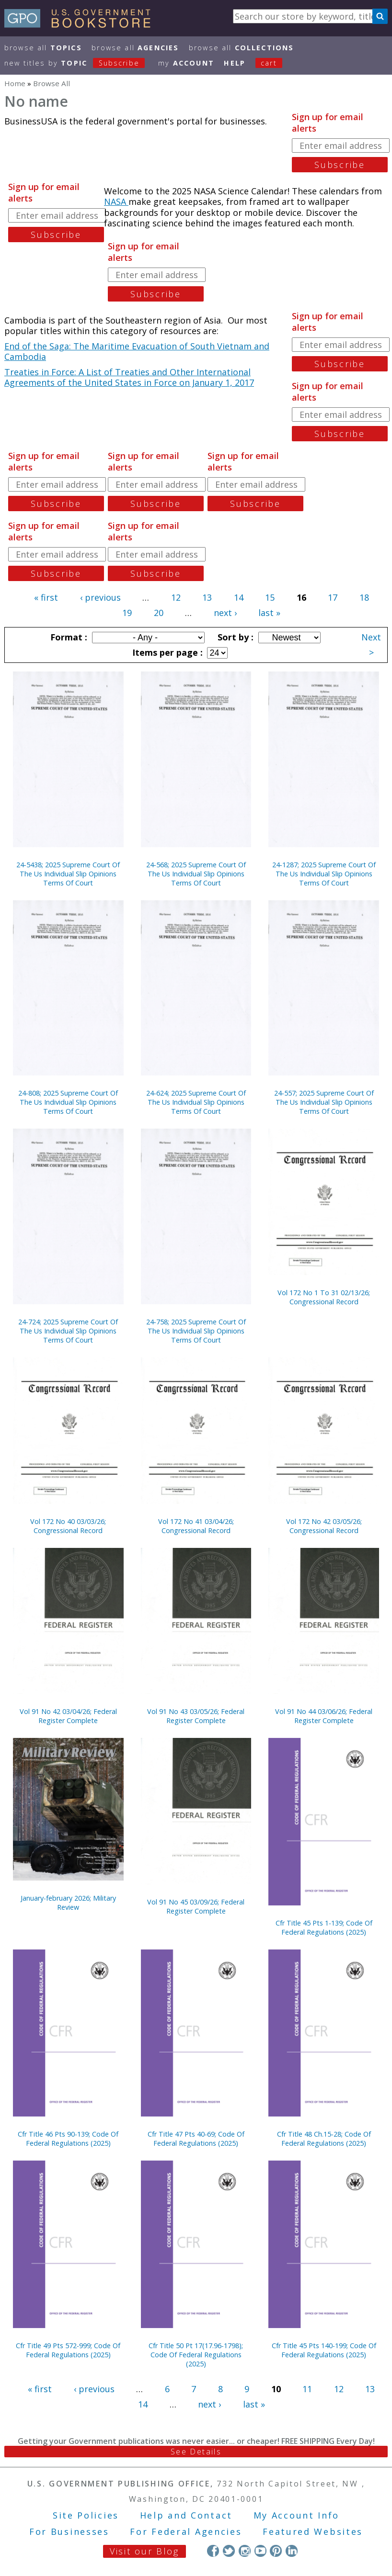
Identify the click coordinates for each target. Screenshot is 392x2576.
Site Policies (86, 2515)
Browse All (43, 47)
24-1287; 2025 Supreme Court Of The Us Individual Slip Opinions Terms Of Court (324, 873)
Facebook (213, 2551)
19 (127, 612)
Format (67, 637)
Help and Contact (186, 2515)
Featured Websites (313, 2531)
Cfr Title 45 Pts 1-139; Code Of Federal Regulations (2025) (324, 1927)
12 (176, 597)
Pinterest (276, 2551)
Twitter (229, 2551)
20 (158, 612)
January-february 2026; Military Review (68, 1902)
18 (364, 597)
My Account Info (297, 2515)
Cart (269, 62)
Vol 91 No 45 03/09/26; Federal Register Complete (195, 1906)
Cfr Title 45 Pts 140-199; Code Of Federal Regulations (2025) (324, 2350)
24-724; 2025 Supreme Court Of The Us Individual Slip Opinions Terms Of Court (68, 1330)
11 (307, 2389)
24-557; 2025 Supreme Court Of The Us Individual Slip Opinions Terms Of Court (324, 1102)
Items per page (166, 652)
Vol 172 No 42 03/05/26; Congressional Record (324, 1526)
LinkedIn (292, 2551)
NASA (116, 201)
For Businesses (69, 2531)
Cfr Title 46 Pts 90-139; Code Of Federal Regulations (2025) (68, 2138)
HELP (234, 62)
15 (270, 597)
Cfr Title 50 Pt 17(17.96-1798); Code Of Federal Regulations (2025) (196, 2354)
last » (269, 612)
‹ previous (100, 597)
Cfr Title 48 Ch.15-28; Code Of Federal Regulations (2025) (324, 2138)
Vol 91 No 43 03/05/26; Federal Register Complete (195, 1716)
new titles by (79, 62)
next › (225, 612)
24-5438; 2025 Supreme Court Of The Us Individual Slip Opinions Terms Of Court (68, 873)
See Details (196, 2451)
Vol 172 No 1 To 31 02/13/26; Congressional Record (323, 1297)
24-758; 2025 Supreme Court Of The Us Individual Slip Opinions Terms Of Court (196, 1330)
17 (332, 597)
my (186, 62)
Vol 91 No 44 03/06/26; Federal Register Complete (323, 1716)
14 (238, 597)
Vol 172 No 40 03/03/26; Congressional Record (68, 1526)
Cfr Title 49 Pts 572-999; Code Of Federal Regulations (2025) (68, 2350)
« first (46, 597)
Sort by (234, 637)
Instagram (245, 2551)
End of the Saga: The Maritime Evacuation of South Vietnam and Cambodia (136, 351)
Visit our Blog (144, 2551)
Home (14, 83)
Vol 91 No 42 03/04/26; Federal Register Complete (68, 1716)
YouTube (260, 2551)
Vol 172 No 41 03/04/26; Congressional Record (196, 1526)
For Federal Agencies (186, 2531)
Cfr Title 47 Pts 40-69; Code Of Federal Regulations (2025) (196, 2138)
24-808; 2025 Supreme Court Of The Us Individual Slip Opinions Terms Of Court (68, 1102)
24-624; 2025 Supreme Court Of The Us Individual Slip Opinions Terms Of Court (196, 1102)
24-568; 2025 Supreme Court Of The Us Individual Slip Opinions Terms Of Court (196, 873)
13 (207, 597)
